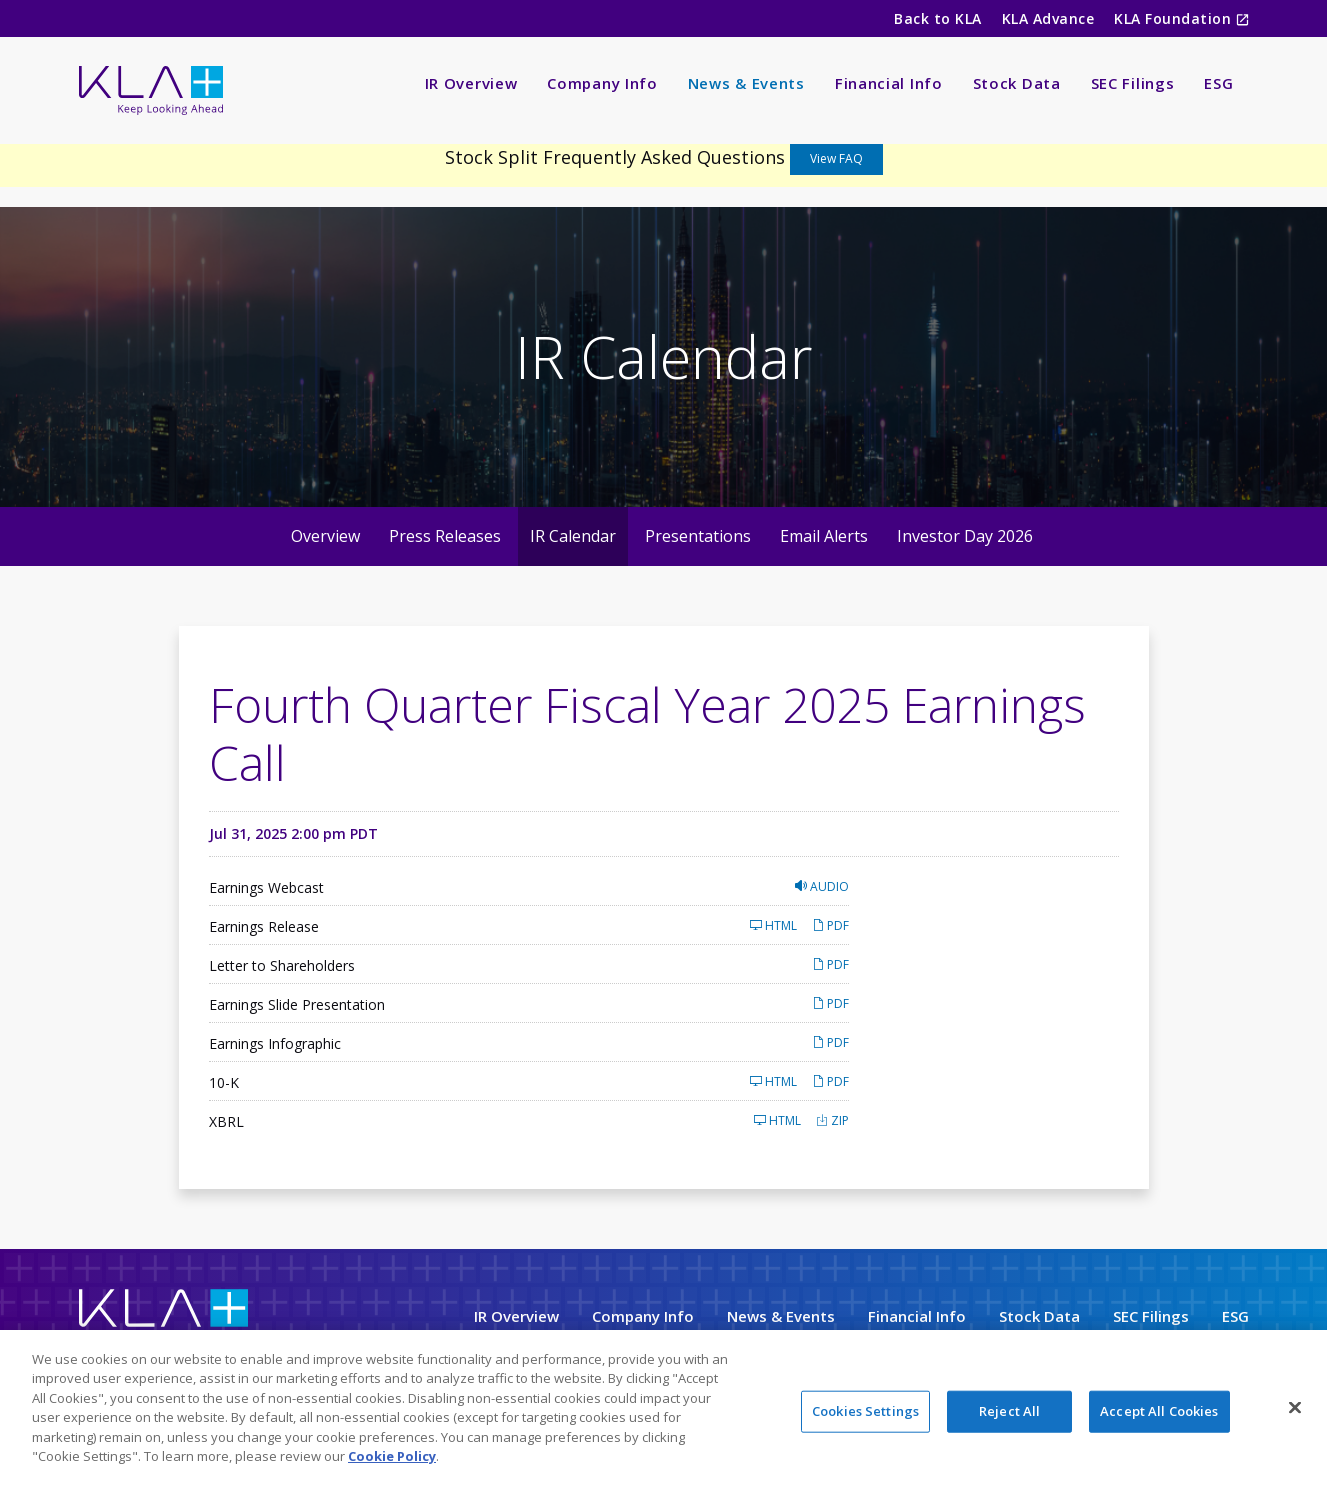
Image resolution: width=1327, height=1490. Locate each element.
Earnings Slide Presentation (297, 1004)
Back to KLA (937, 18)
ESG (1218, 83)
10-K (224, 1082)
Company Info (602, 83)
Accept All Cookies (1159, 1414)
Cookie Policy (392, 1459)
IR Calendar (573, 536)
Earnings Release (264, 926)
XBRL (226, 1121)
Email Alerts (824, 536)
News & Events (746, 83)
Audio (822, 886)
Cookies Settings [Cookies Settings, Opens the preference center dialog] (865, 1414)
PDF (830, 925)
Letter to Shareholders (282, 965)
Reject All (1009, 1414)
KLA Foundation (1174, 18)
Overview (325, 536)
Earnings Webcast (266, 887)
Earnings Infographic (275, 1043)
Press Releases (445, 536)
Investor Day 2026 (965, 536)
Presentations (698, 536)
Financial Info (889, 83)
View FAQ (836, 158)
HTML (773, 925)
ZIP (832, 1120)
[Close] (1295, 1410)
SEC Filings (1133, 83)
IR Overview (471, 83)
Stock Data (1017, 83)
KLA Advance (1048, 18)
